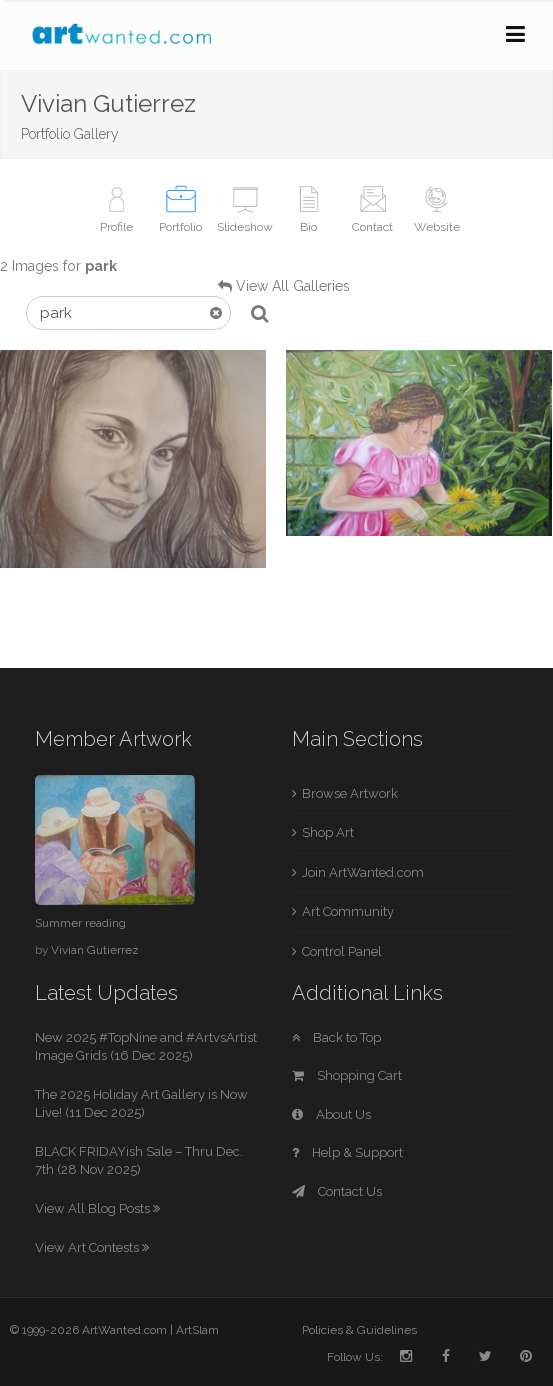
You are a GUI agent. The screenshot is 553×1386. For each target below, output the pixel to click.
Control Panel (342, 951)
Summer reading (80, 923)
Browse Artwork (350, 793)
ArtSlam (197, 1330)
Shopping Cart (347, 1075)
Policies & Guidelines (359, 1330)
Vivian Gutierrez (95, 950)
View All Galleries (293, 286)
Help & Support (347, 1152)
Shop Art (328, 832)
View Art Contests (92, 1247)
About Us (331, 1114)
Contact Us (337, 1191)
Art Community (348, 911)
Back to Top (336, 1037)
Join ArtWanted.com (363, 872)
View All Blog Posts (97, 1208)
